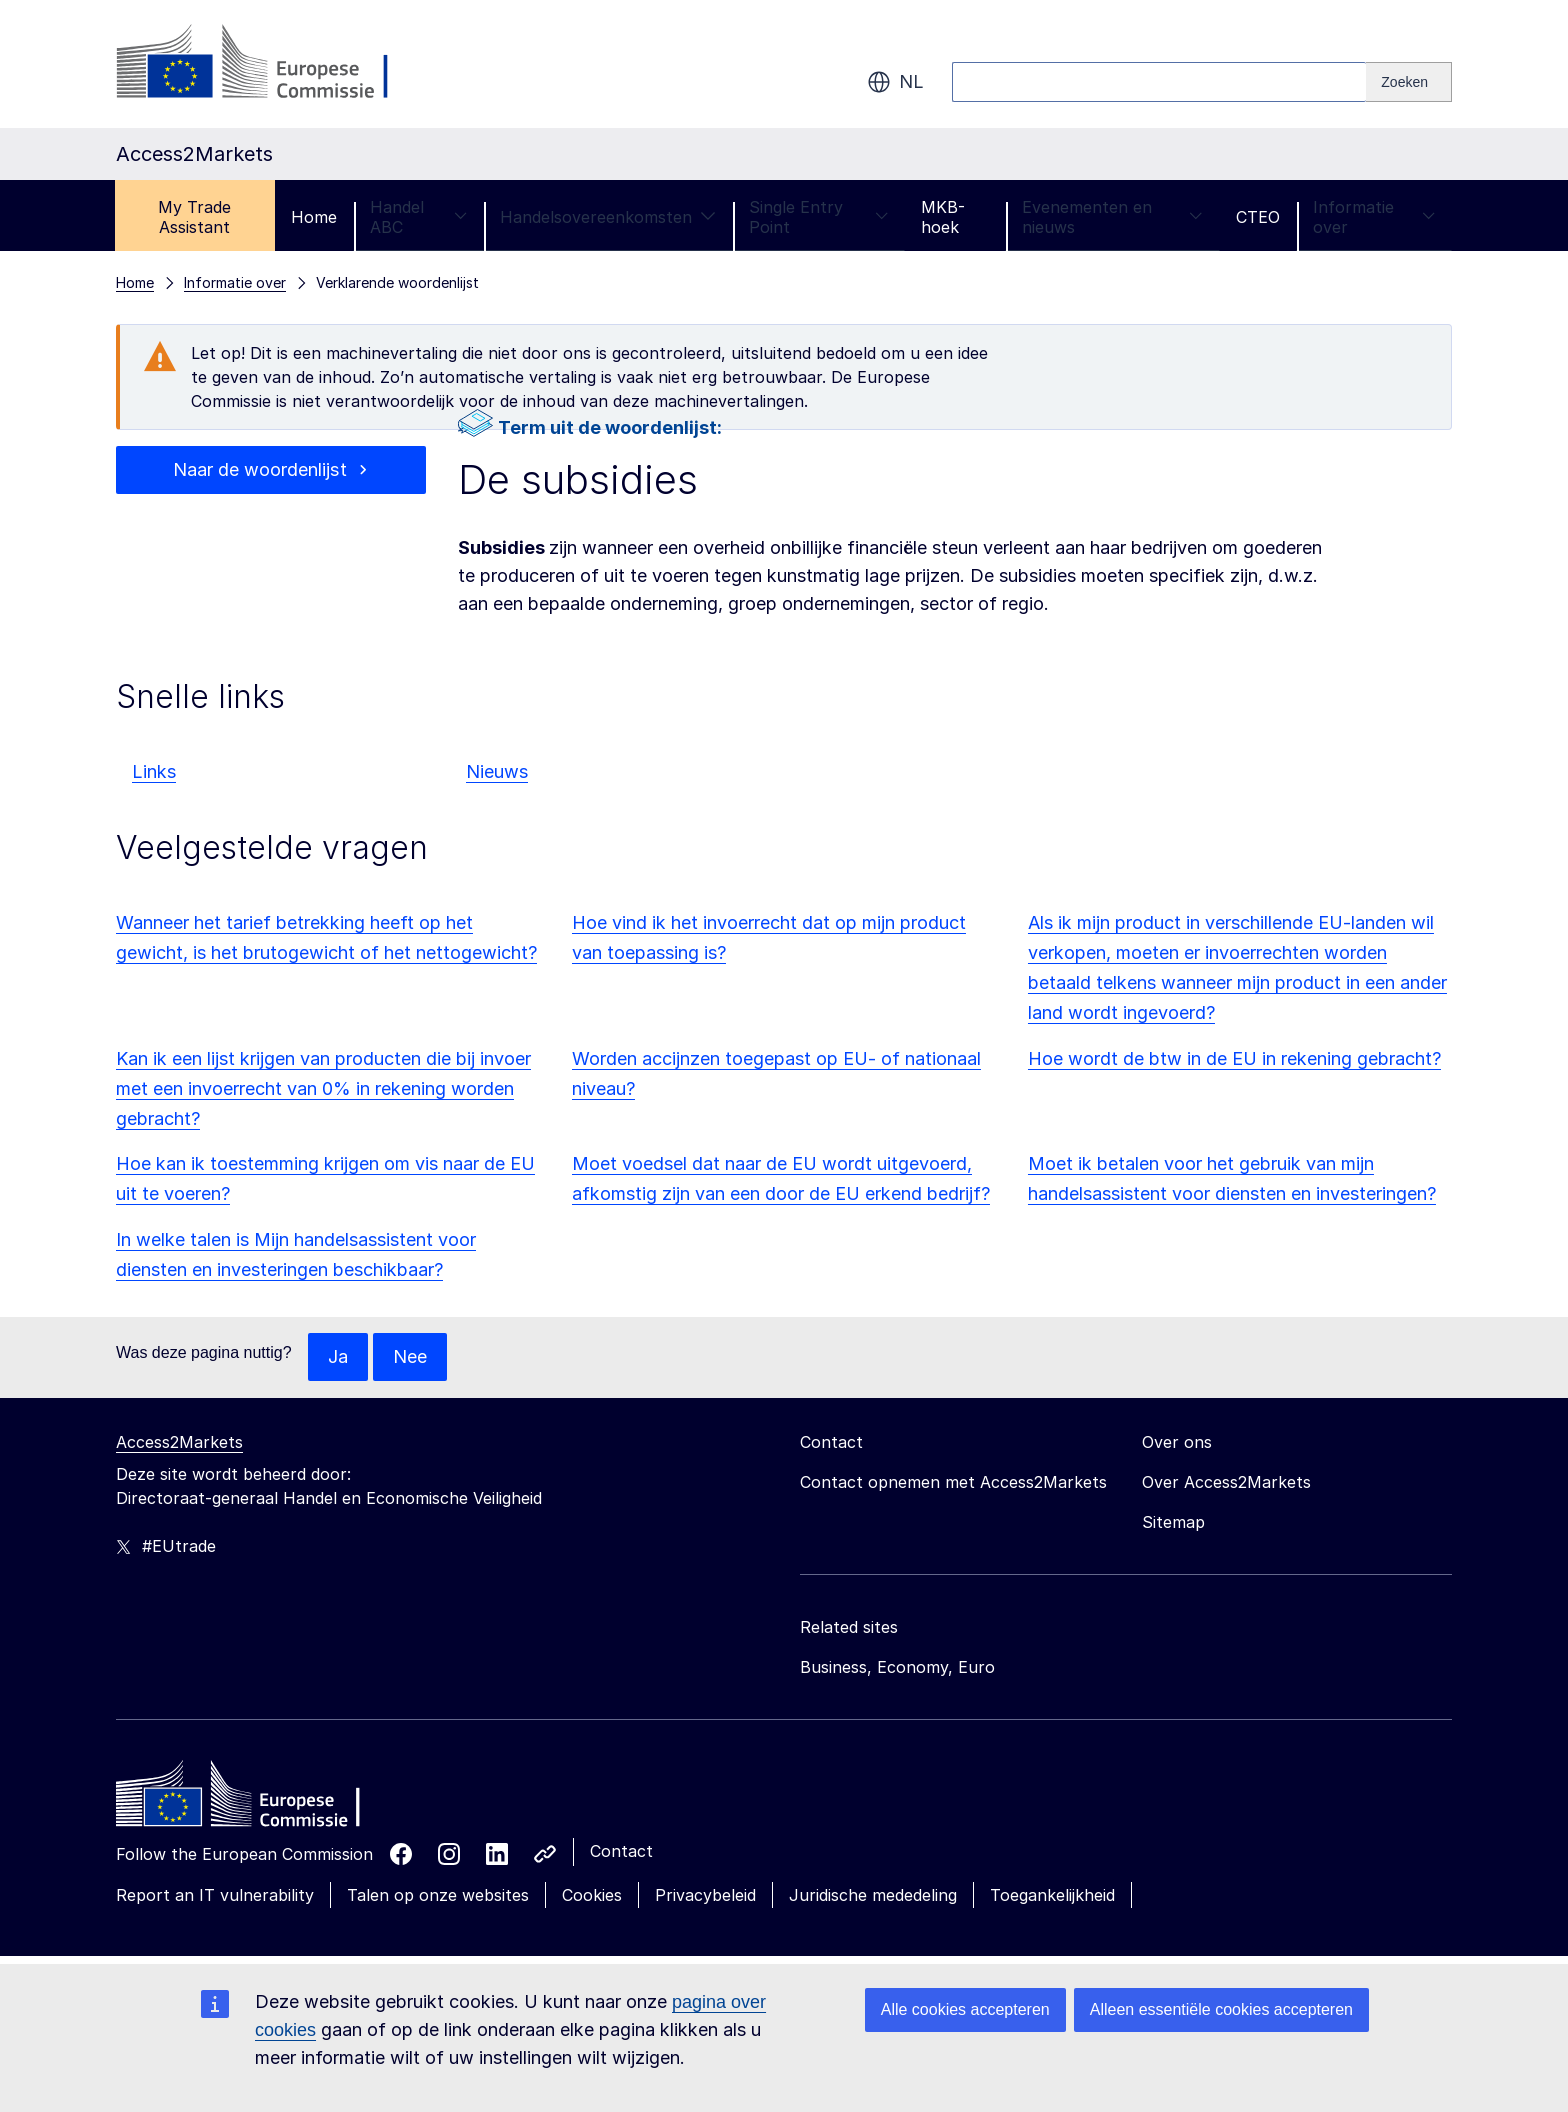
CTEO (1258, 217)
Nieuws (497, 771)
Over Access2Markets (1226, 1482)
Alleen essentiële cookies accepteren (1221, 2009)
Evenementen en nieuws (1112, 217)
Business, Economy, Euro (897, 1667)
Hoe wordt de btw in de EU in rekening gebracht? (1234, 1058)
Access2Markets (179, 1442)
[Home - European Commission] (261, 1799)
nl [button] (895, 82)
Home (314, 217)
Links (154, 771)
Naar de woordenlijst (259, 469)
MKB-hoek (943, 217)
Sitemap (1173, 1522)
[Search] (1409, 82)
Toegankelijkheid (1052, 1895)
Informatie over (1374, 217)
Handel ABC (418, 217)
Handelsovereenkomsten (608, 217)
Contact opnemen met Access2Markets (953, 1482)
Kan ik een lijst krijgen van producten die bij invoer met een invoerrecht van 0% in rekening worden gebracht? (323, 1088)
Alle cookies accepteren (965, 2009)
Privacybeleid (705, 1895)
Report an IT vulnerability (215, 1895)
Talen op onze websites (438, 1895)
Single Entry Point (818, 217)
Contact (621, 1851)
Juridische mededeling (873, 1895)
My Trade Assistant (194, 217)
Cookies (592, 1895)
